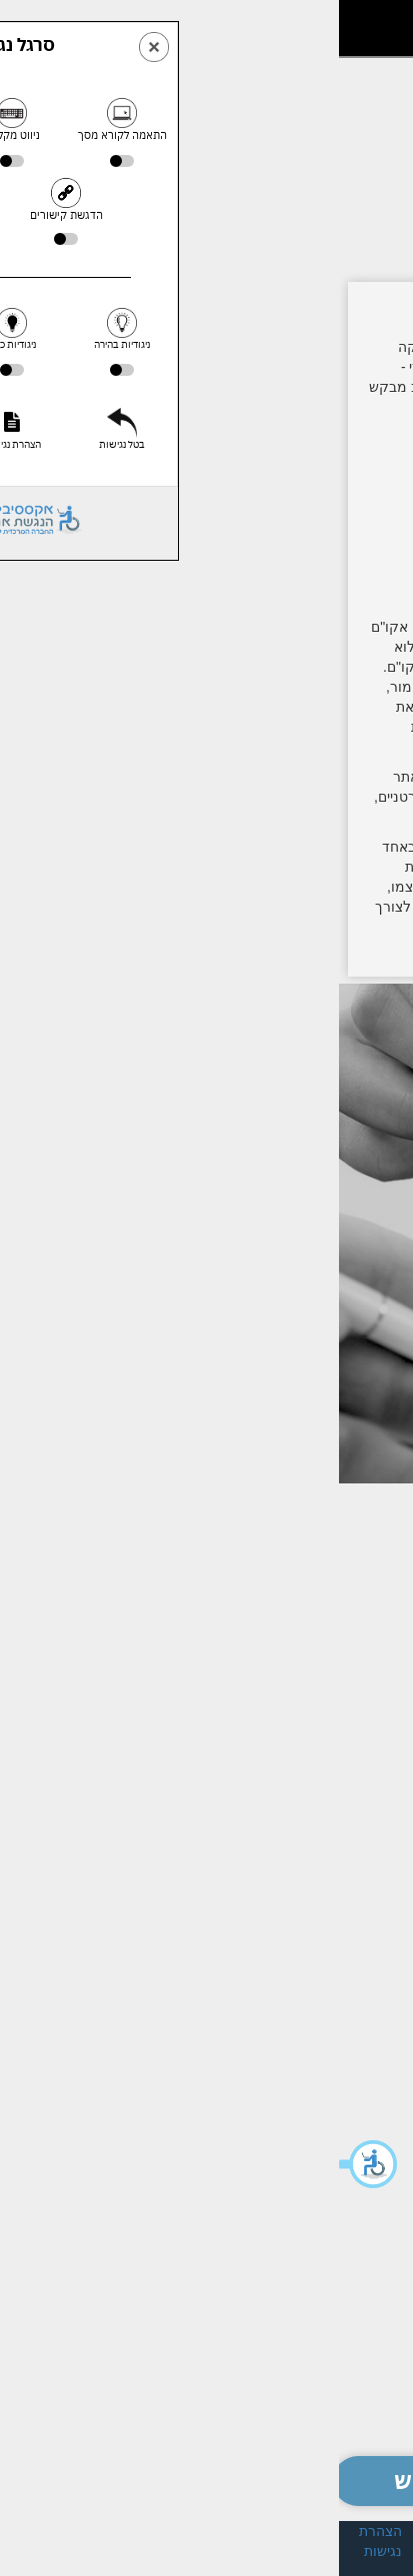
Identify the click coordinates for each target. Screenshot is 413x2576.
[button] (30, 2164)
